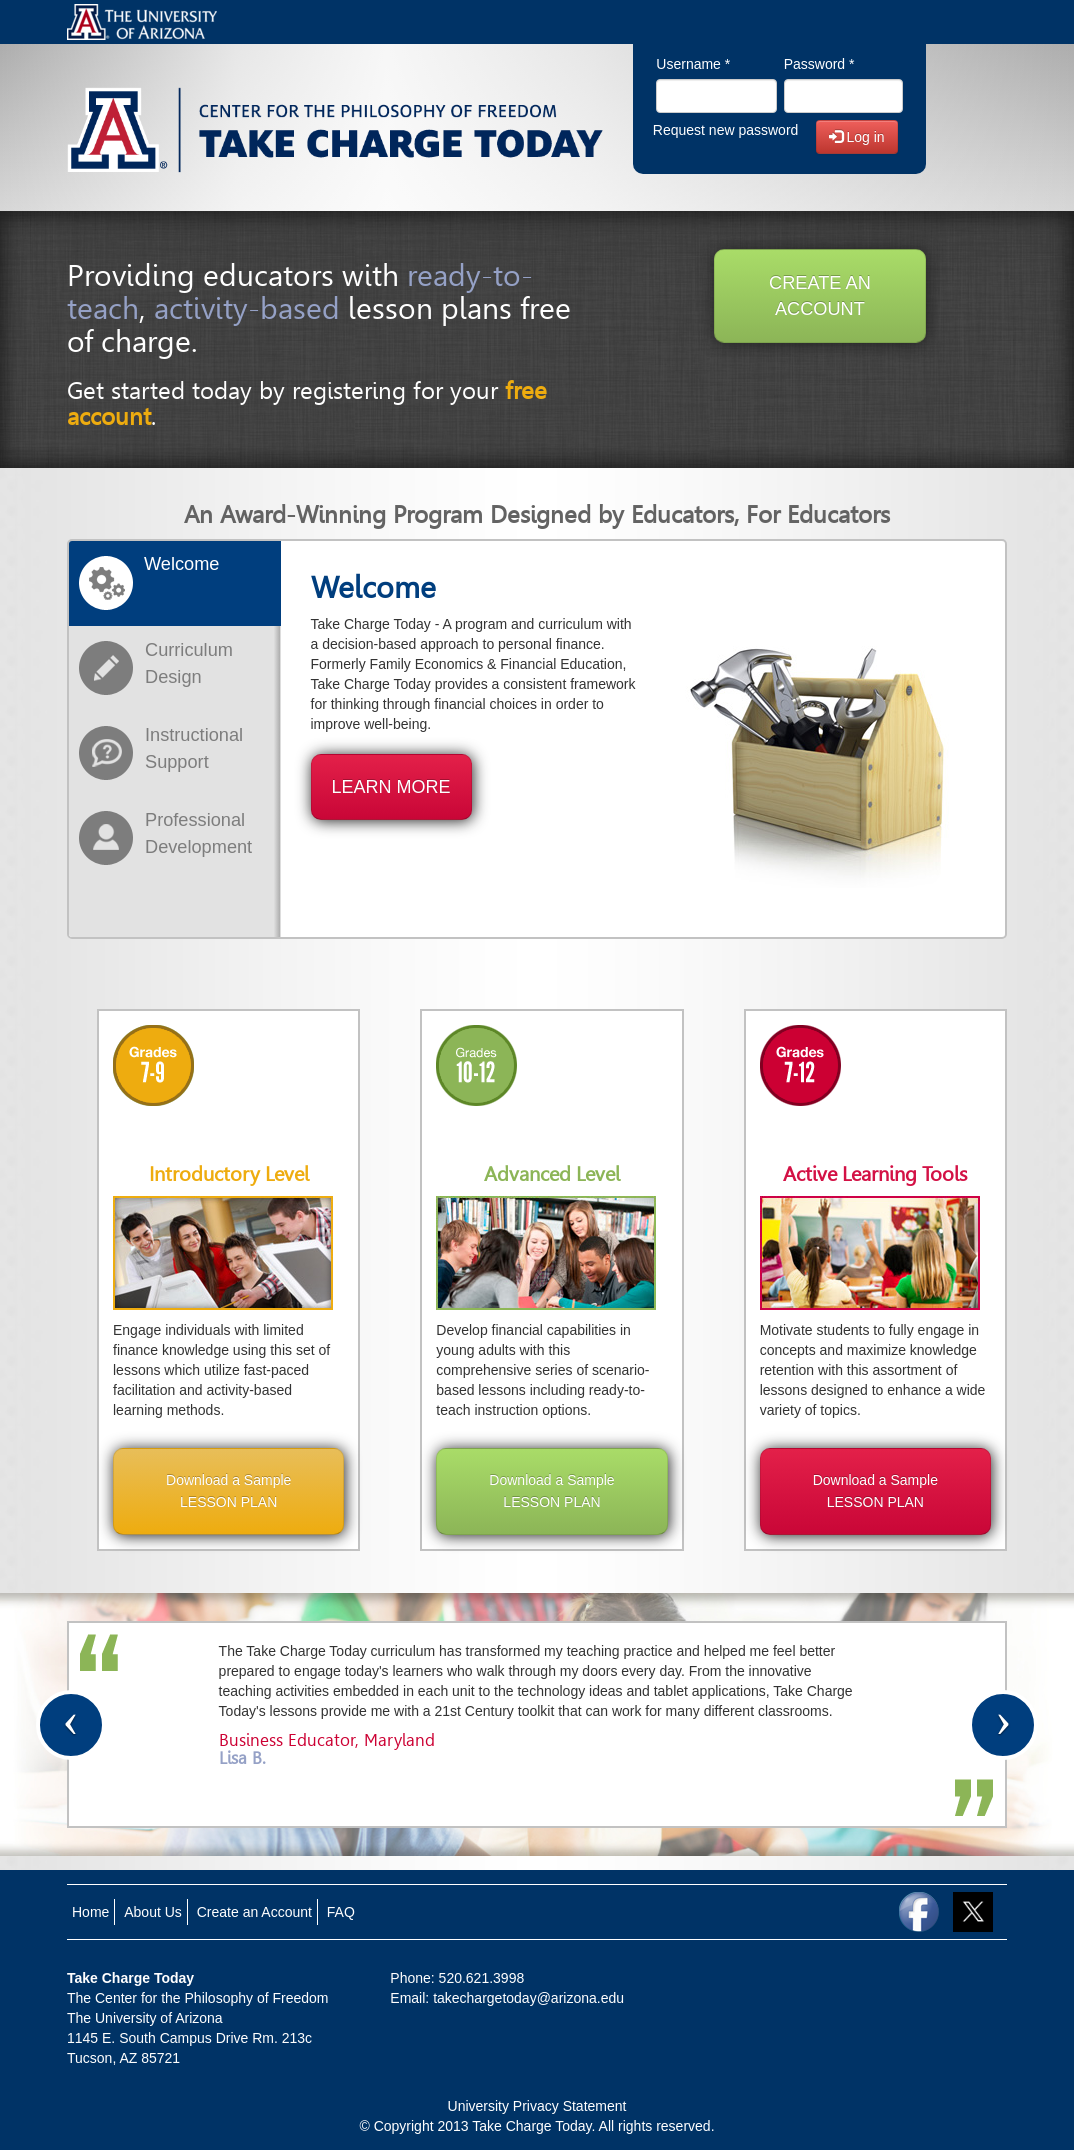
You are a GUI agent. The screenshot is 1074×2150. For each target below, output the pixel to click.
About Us (153, 1912)
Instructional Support (194, 748)
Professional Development (198, 833)
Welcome (181, 564)
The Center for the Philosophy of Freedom (197, 1998)
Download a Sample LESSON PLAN (228, 1491)
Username (693, 64)
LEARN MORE (391, 787)
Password (819, 64)
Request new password (726, 130)
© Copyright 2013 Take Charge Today (475, 2126)
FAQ (341, 1912)
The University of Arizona (145, 2018)
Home (90, 1912)
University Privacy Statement (537, 2106)
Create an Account (254, 1912)
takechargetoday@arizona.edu (528, 1998)
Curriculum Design (189, 663)
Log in (857, 137)
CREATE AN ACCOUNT (820, 296)
